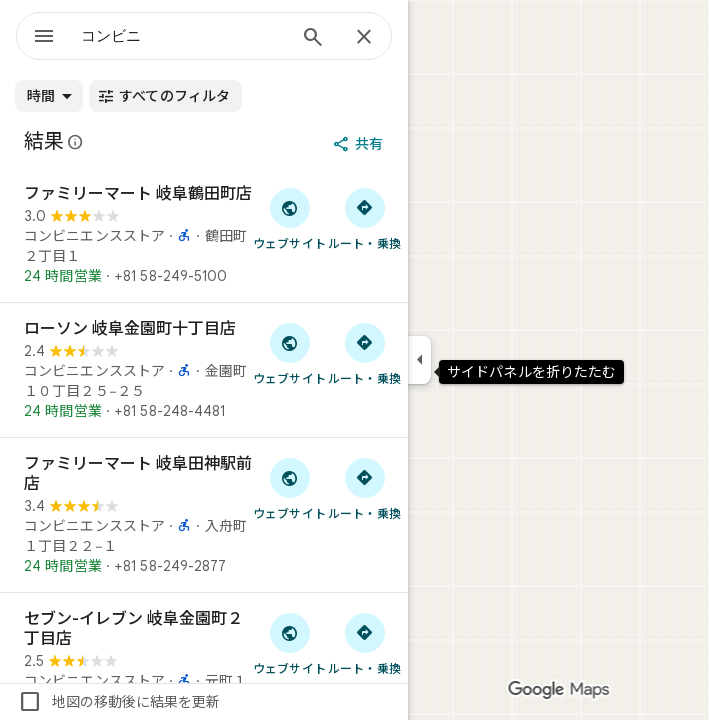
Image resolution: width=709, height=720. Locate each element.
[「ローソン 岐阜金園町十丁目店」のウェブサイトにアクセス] (289, 353)
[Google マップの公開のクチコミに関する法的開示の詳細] (76, 142)
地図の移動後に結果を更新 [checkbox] (119, 702)
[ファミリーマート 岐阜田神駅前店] (204, 515)
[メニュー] (44, 38)
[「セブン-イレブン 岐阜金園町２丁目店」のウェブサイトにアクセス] (289, 643)
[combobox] (183, 36)
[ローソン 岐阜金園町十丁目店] (204, 370)
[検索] (313, 39)
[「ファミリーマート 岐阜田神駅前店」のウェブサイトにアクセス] (289, 488)
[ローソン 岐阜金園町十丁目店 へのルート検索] (364, 353)
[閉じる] (364, 38)
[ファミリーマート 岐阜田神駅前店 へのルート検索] (364, 488)
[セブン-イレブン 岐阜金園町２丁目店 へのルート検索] (364, 643)
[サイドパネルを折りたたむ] (419, 360)
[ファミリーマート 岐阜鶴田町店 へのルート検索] (364, 218)
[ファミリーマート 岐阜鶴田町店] (204, 235)
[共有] (360, 144)
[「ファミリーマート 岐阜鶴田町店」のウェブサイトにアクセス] (289, 218)
